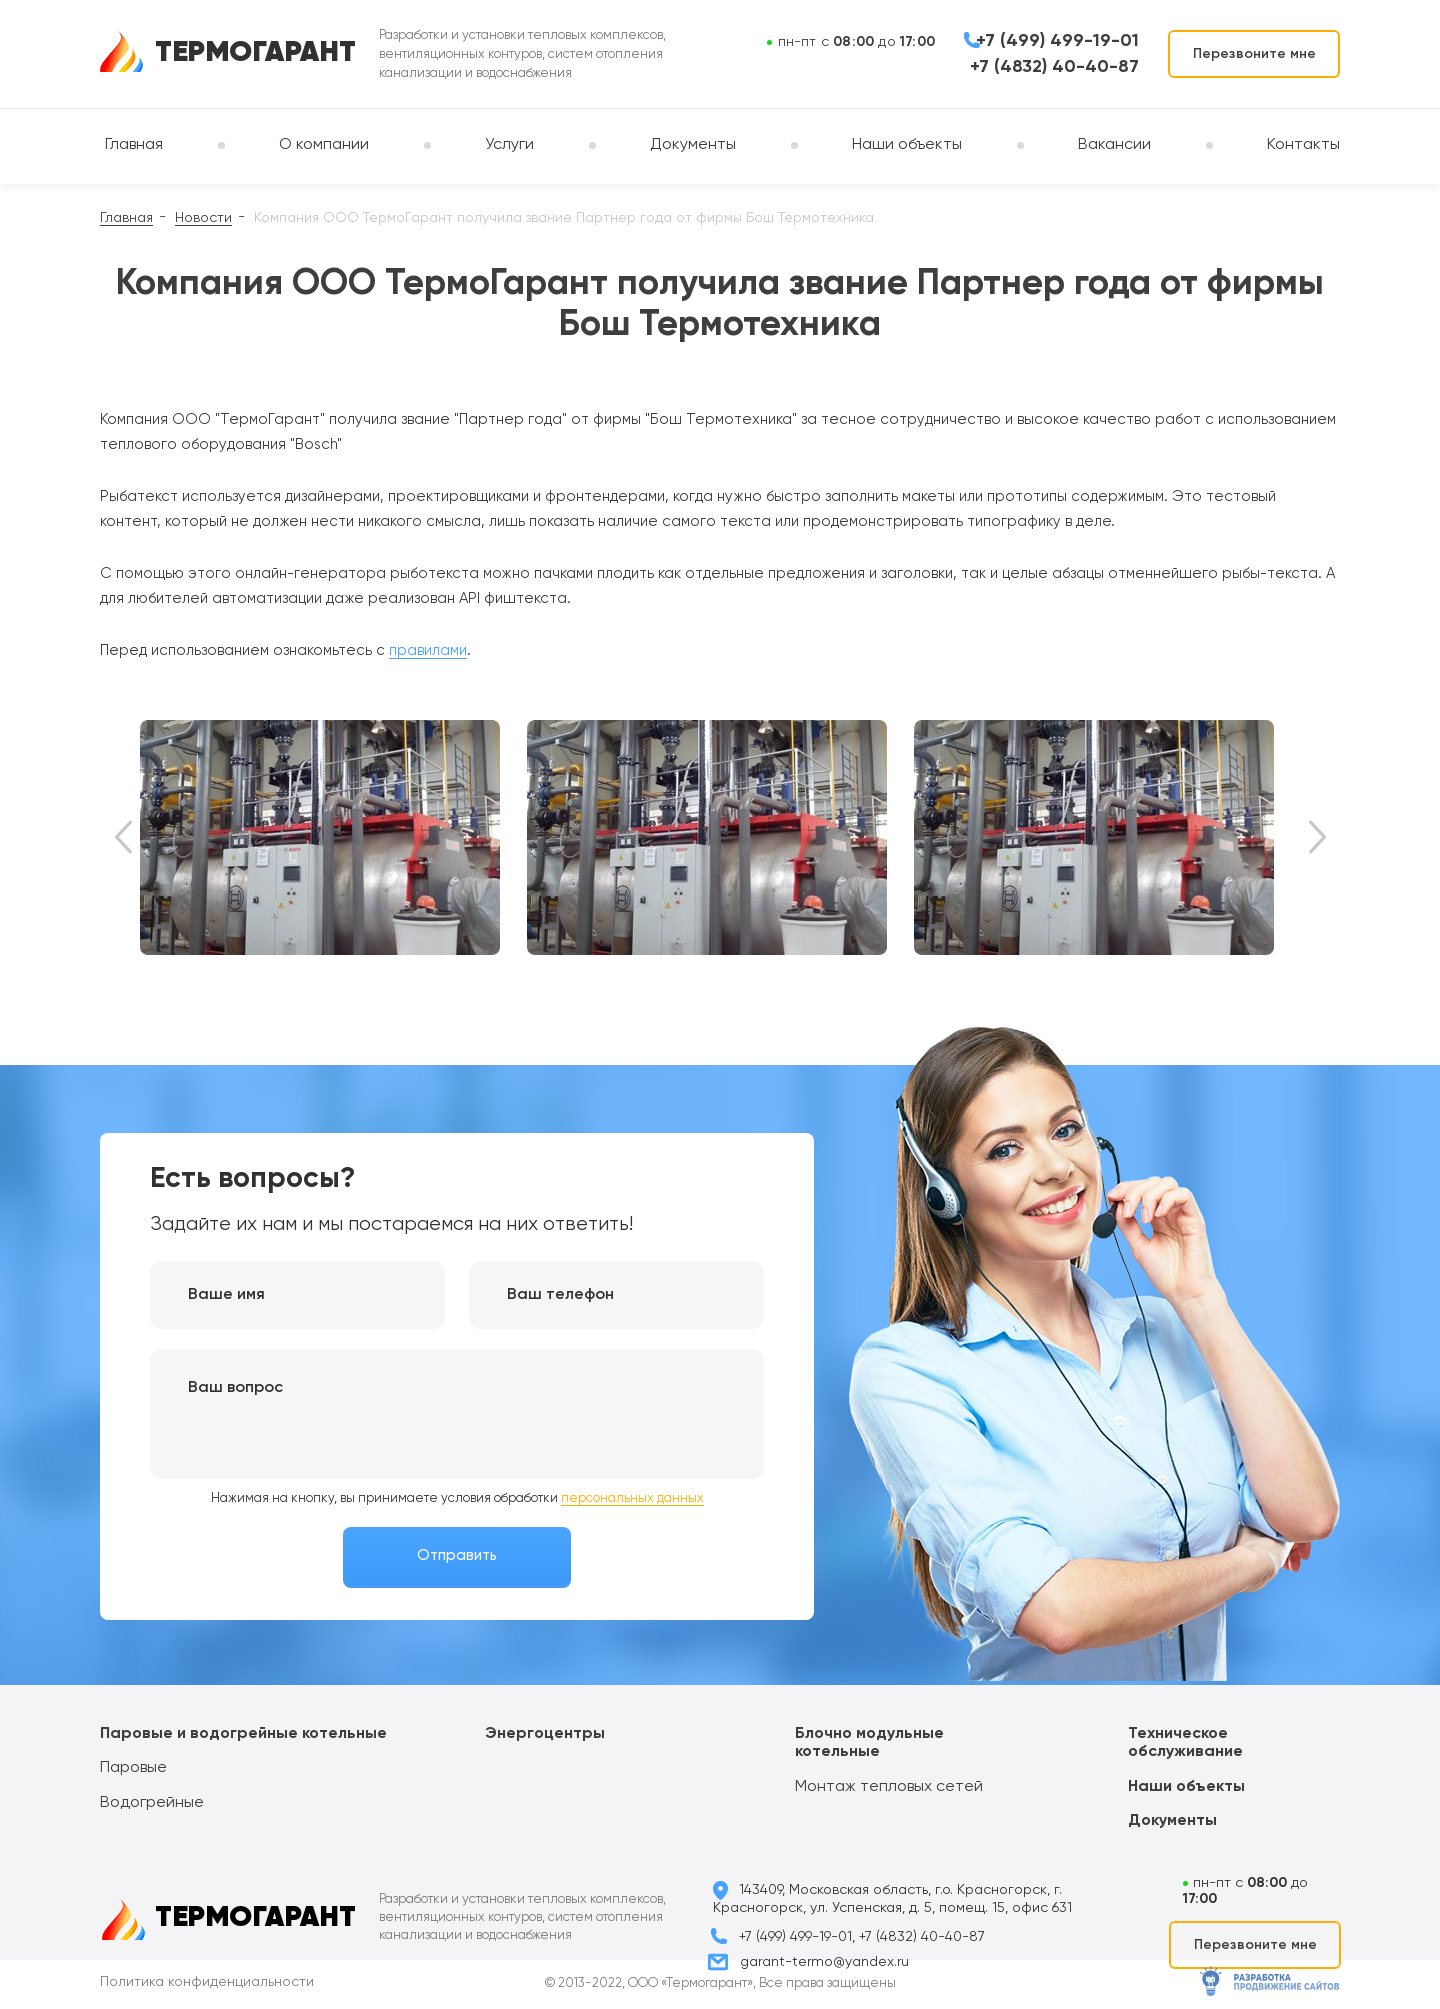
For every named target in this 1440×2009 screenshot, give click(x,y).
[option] (333, 837)
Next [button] (1317, 837)
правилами (428, 650)
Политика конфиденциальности (207, 1982)
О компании (324, 145)
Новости (203, 218)
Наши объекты (907, 145)
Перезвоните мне (1254, 54)
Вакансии (1114, 145)
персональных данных (632, 1498)
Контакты (1303, 145)
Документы (693, 145)
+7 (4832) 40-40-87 (1054, 67)
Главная (134, 145)
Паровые (133, 1768)
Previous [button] (123, 837)
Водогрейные (152, 1803)
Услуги (509, 145)
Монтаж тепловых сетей (889, 1787)
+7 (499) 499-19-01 (1057, 41)
